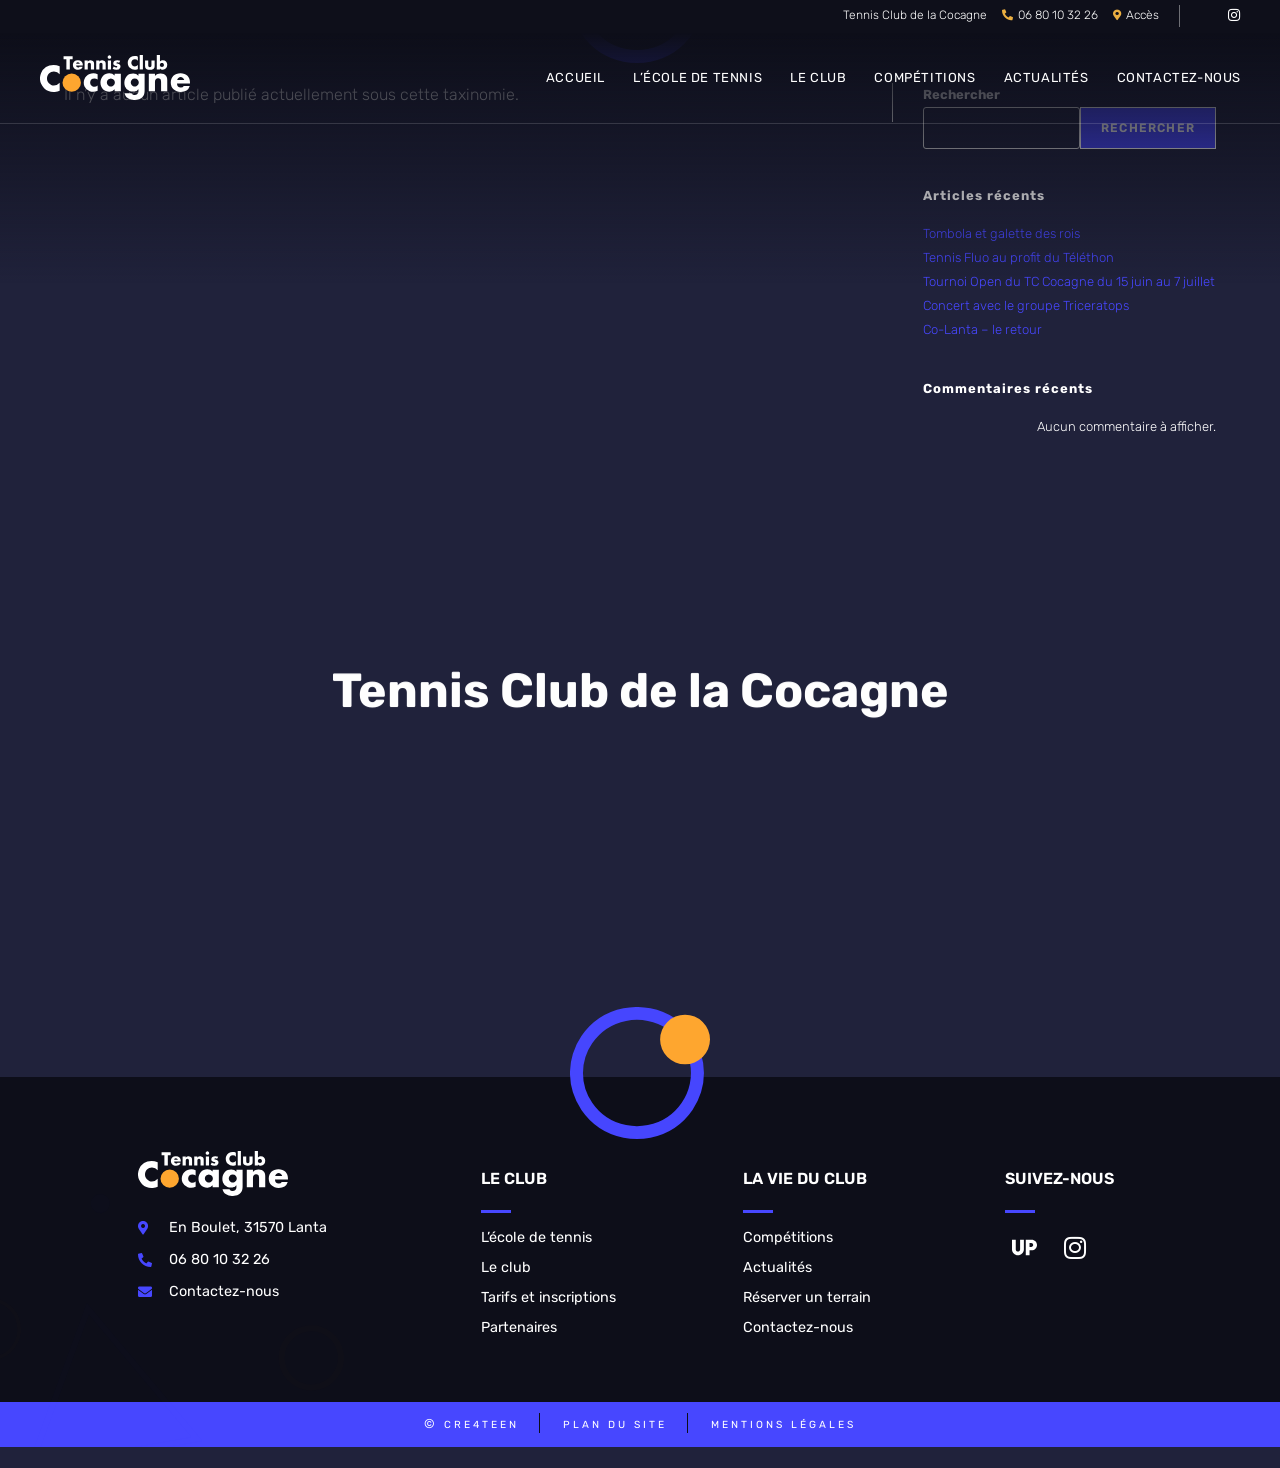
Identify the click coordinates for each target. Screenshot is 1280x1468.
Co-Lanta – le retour (982, 329)
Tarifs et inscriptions (548, 1297)
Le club (506, 1267)
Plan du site (615, 1424)
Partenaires (519, 1327)
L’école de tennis (536, 1237)
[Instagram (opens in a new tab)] (1231, 16)
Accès (1142, 15)
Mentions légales (783, 1424)
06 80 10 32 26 (1058, 15)
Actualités (777, 1267)
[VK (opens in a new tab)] (1208, 16)
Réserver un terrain (807, 1297)
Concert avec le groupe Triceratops (1026, 305)
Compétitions (788, 1237)
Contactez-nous (798, 1327)
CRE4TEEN (481, 1424)
